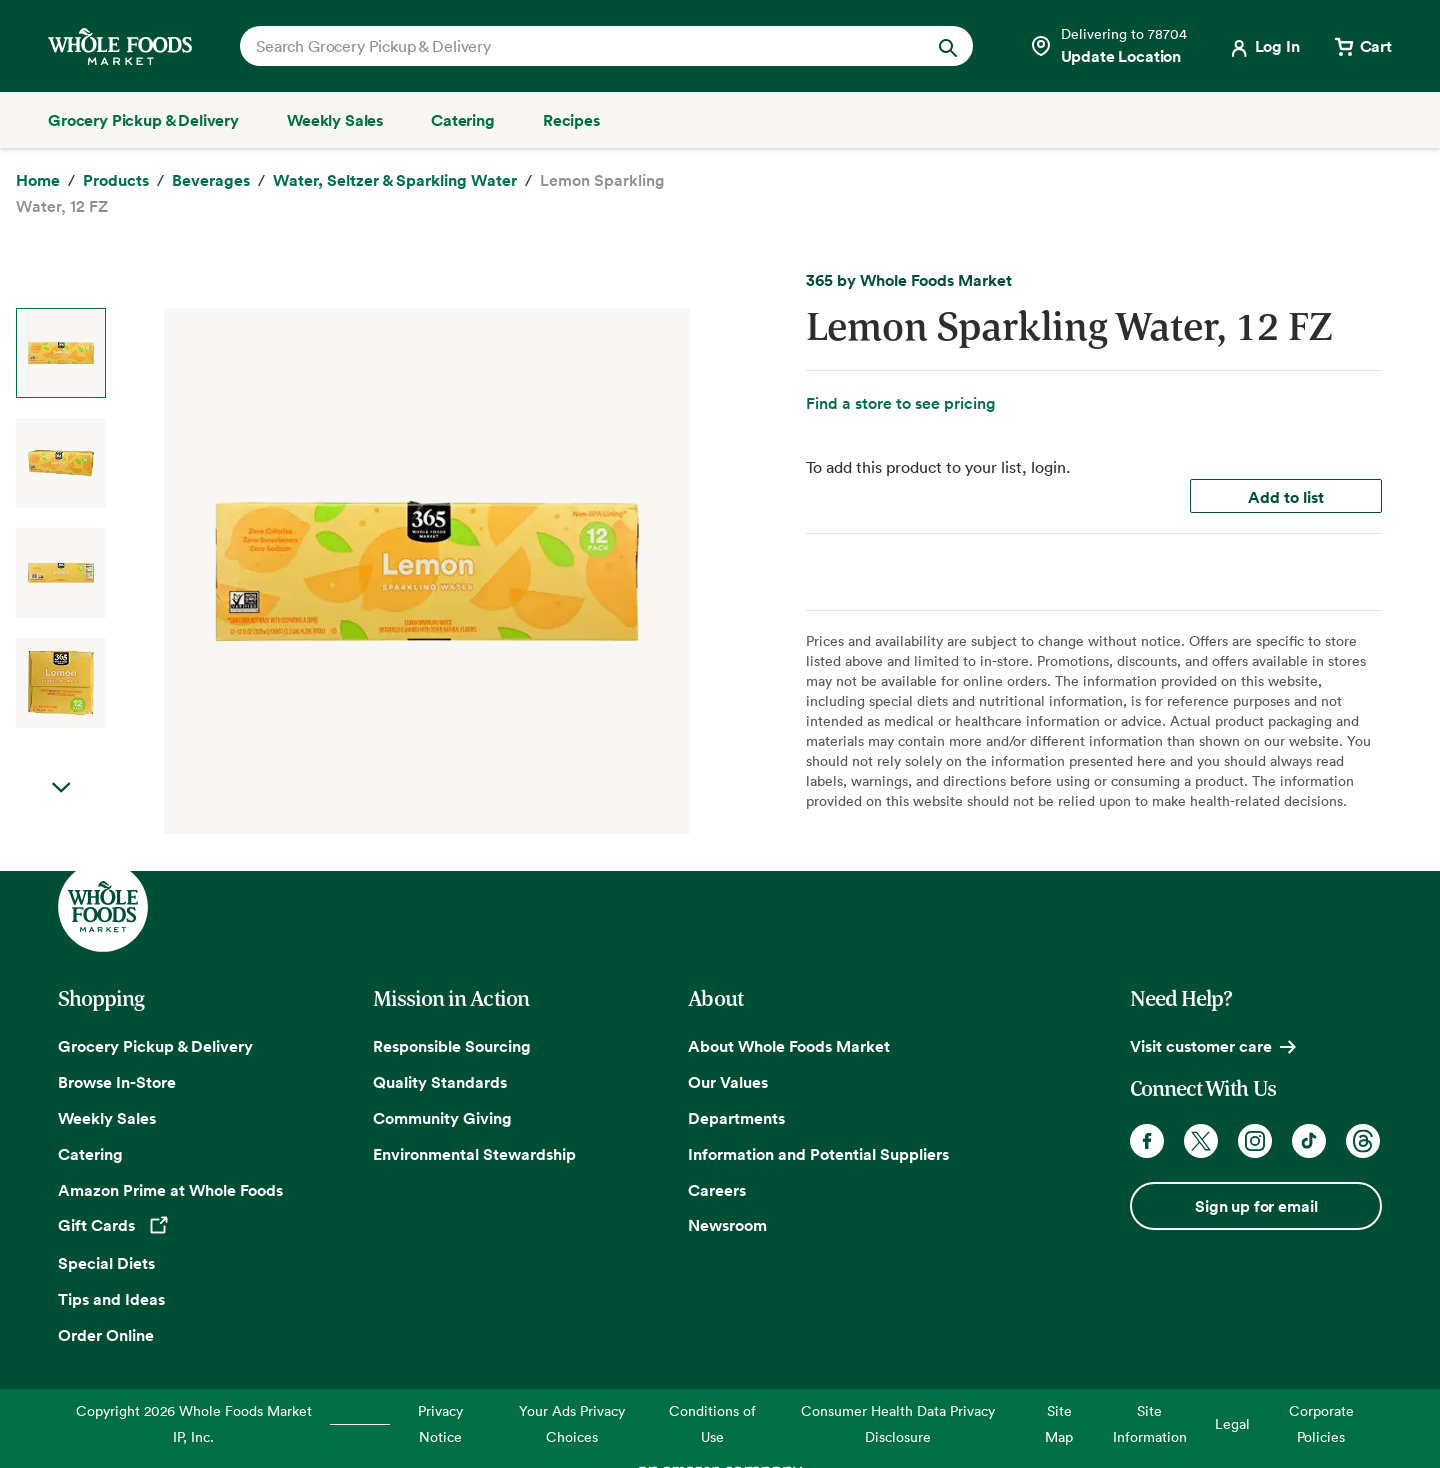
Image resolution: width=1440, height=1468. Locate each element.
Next (61, 788)
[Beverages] (211, 181)
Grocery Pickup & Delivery (155, 1046)
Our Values (728, 1082)
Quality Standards (440, 1082)
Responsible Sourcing (452, 1046)
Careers (717, 1190)
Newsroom (727, 1225)
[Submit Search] (948, 46)
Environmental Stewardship (474, 1154)
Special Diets (106, 1263)
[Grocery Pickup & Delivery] (143, 120)
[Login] (1263, 46)
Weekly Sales (107, 1118)
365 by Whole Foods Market (909, 280)
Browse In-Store (117, 1082)
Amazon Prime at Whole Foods (170, 1190)
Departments (736, 1118)
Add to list (1286, 497)
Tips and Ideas (111, 1299)
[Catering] (463, 120)
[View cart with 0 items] (1362, 46)
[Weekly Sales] (335, 120)
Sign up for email (1256, 1206)
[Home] (38, 181)
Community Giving (442, 1118)
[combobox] (571, 46)
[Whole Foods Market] (120, 46)
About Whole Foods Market (789, 1046)
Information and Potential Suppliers (818, 1154)
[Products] (116, 181)
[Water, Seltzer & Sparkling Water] (395, 181)
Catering (90, 1154)
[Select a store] (1108, 46)
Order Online (106, 1335)
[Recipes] (571, 120)
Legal (1232, 1423)
